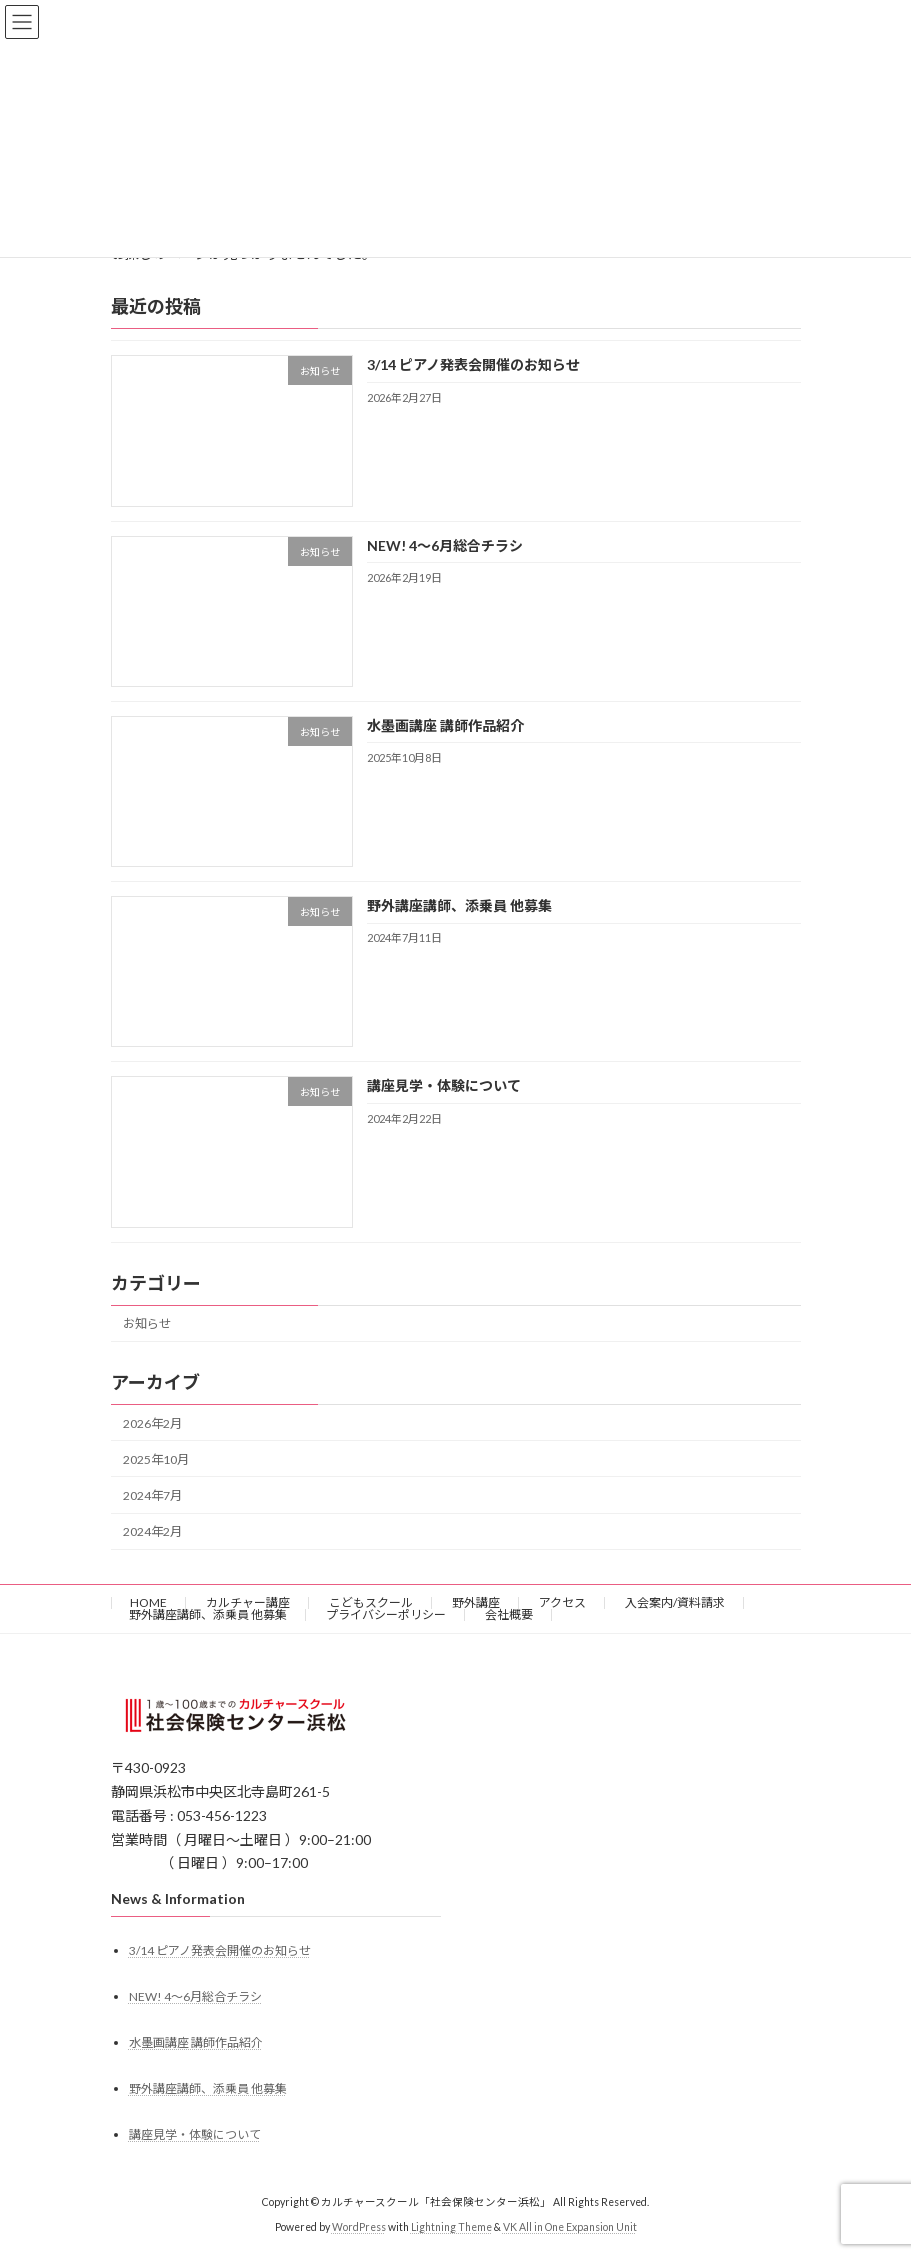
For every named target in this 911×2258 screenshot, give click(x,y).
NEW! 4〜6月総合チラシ (444, 544)
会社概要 (509, 1614)
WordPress (359, 2227)
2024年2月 (152, 1531)
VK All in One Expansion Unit (570, 2227)
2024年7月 (152, 1495)
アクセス (562, 1602)
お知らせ (147, 1323)
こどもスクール (371, 1602)
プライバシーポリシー (386, 1614)
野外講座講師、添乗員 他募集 (458, 905)
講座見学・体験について (443, 1085)
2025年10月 (156, 1459)
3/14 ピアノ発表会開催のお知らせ (472, 364)
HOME (148, 1602)
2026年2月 (152, 1422)
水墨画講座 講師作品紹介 (444, 725)
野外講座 (476, 1602)
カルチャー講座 (248, 1602)
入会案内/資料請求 (675, 1602)
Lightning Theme (451, 2227)
